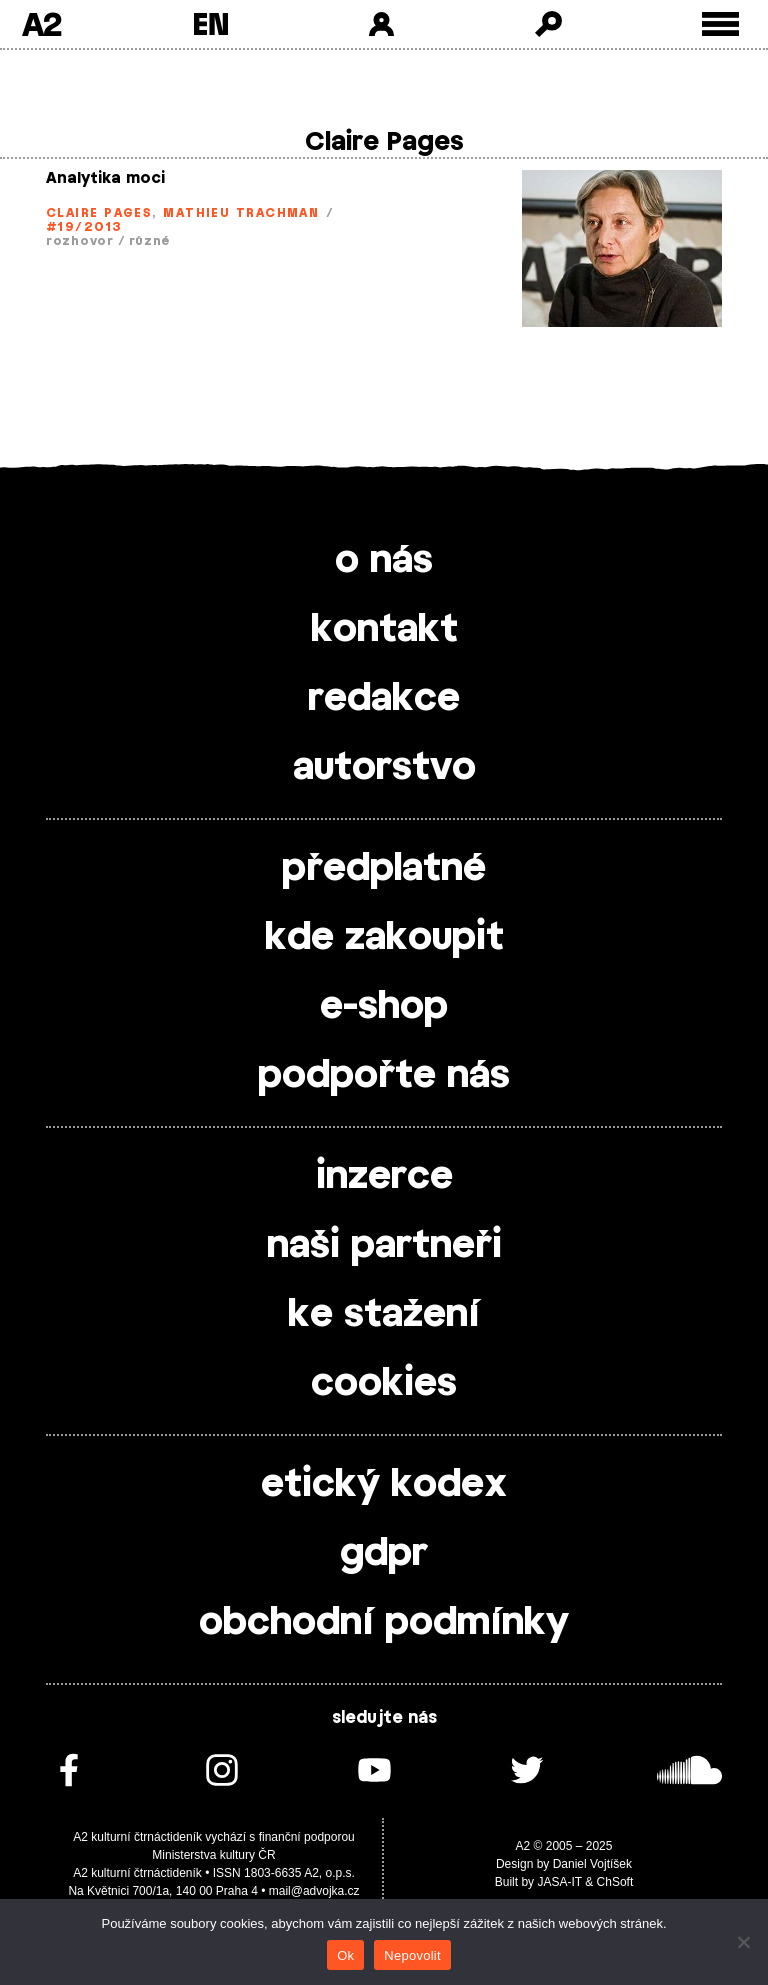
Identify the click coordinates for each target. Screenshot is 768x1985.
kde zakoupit (384, 938)
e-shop (384, 1007)
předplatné (384, 869)
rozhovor (80, 241)
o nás (384, 561)
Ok (345, 1955)
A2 (41, 24)
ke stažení (384, 1315)
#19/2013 (84, 227)
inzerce (384, 1177)
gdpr (384, 1554)
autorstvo (384, 768)
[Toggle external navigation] (720, 24)
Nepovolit (412, 1955)
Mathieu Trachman (241, 213)
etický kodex (384, 1485)
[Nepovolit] (743, 1942)
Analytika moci (105, 178)
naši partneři (384, 1246)
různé (149, 241)
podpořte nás (384, 1076)
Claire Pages (99, 213)
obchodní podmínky (384, 1623)
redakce (384, 699)
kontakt (384, 630)
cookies (384, 1384)
